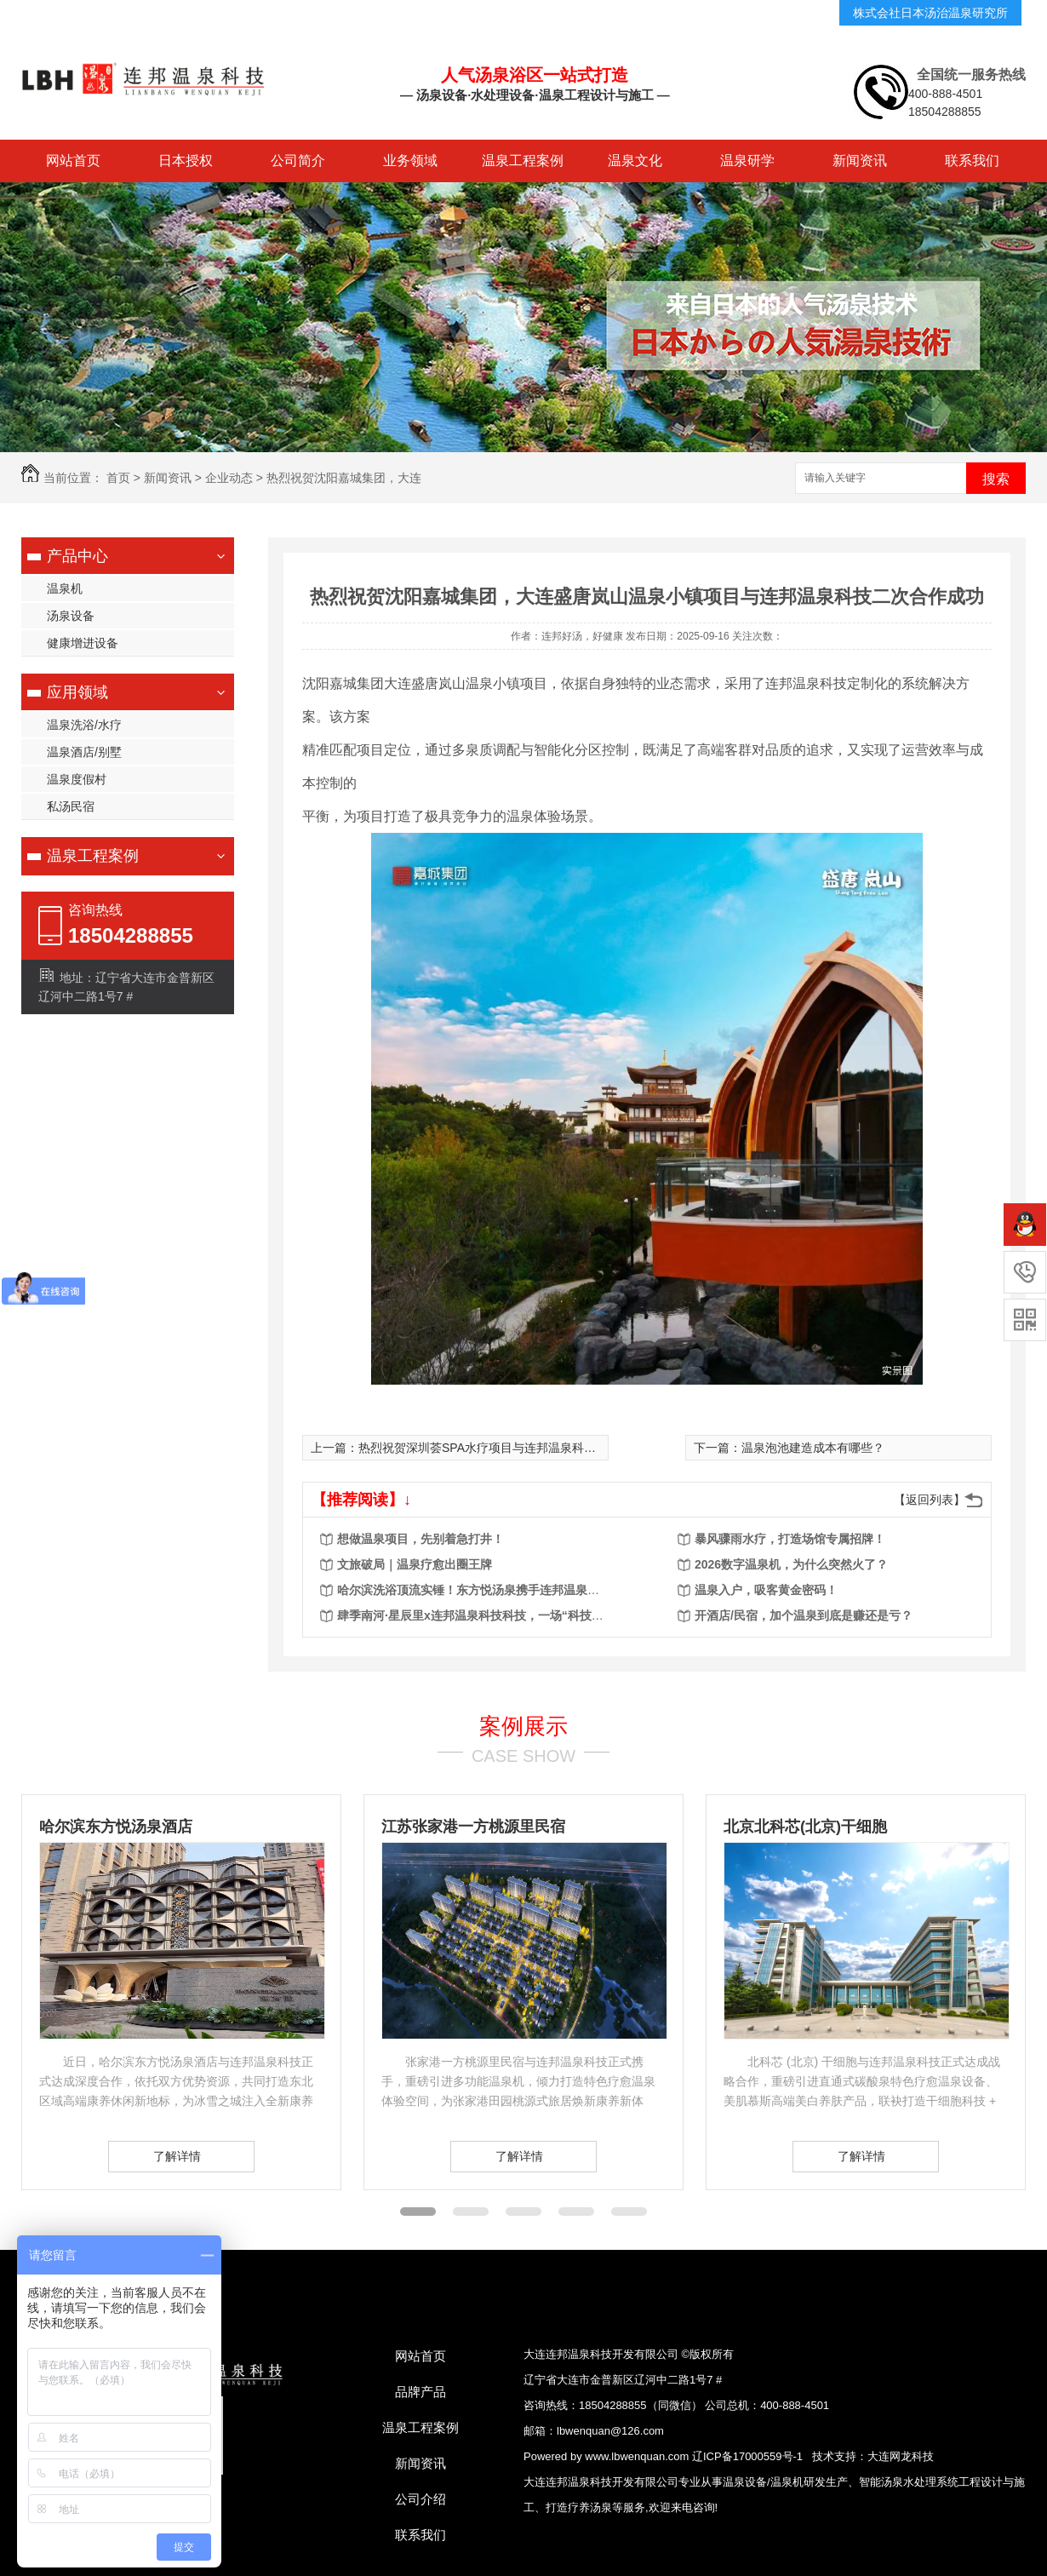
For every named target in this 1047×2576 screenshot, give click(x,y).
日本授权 (185, 160)
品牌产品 (420, 2391)
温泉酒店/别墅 (84, 752)
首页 (118, 478)
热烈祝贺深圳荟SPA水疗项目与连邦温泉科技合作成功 (501, 1447)
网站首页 (73, 160)
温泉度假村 (76, 779)
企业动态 (229, 478)
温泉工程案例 (523, 160)
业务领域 (410, 160)
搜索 (996, 479)
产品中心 (77, 556)
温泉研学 (747, 160)
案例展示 (523, 1726)
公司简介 (298, 160)
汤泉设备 (70, 615)
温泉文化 (635, 160)
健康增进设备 (82, 643)
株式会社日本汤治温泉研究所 (930, 13)
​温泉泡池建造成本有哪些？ (812, 1447)
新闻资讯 (859, 160)
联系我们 (972, 160)
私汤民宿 (70, 806)
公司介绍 (420, 2499)
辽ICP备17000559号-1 (747, 2456)
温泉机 (65, 588)
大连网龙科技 (900, 2456)
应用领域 (77, 692)
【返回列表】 (929, 1499)
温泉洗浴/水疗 (84, 724)
